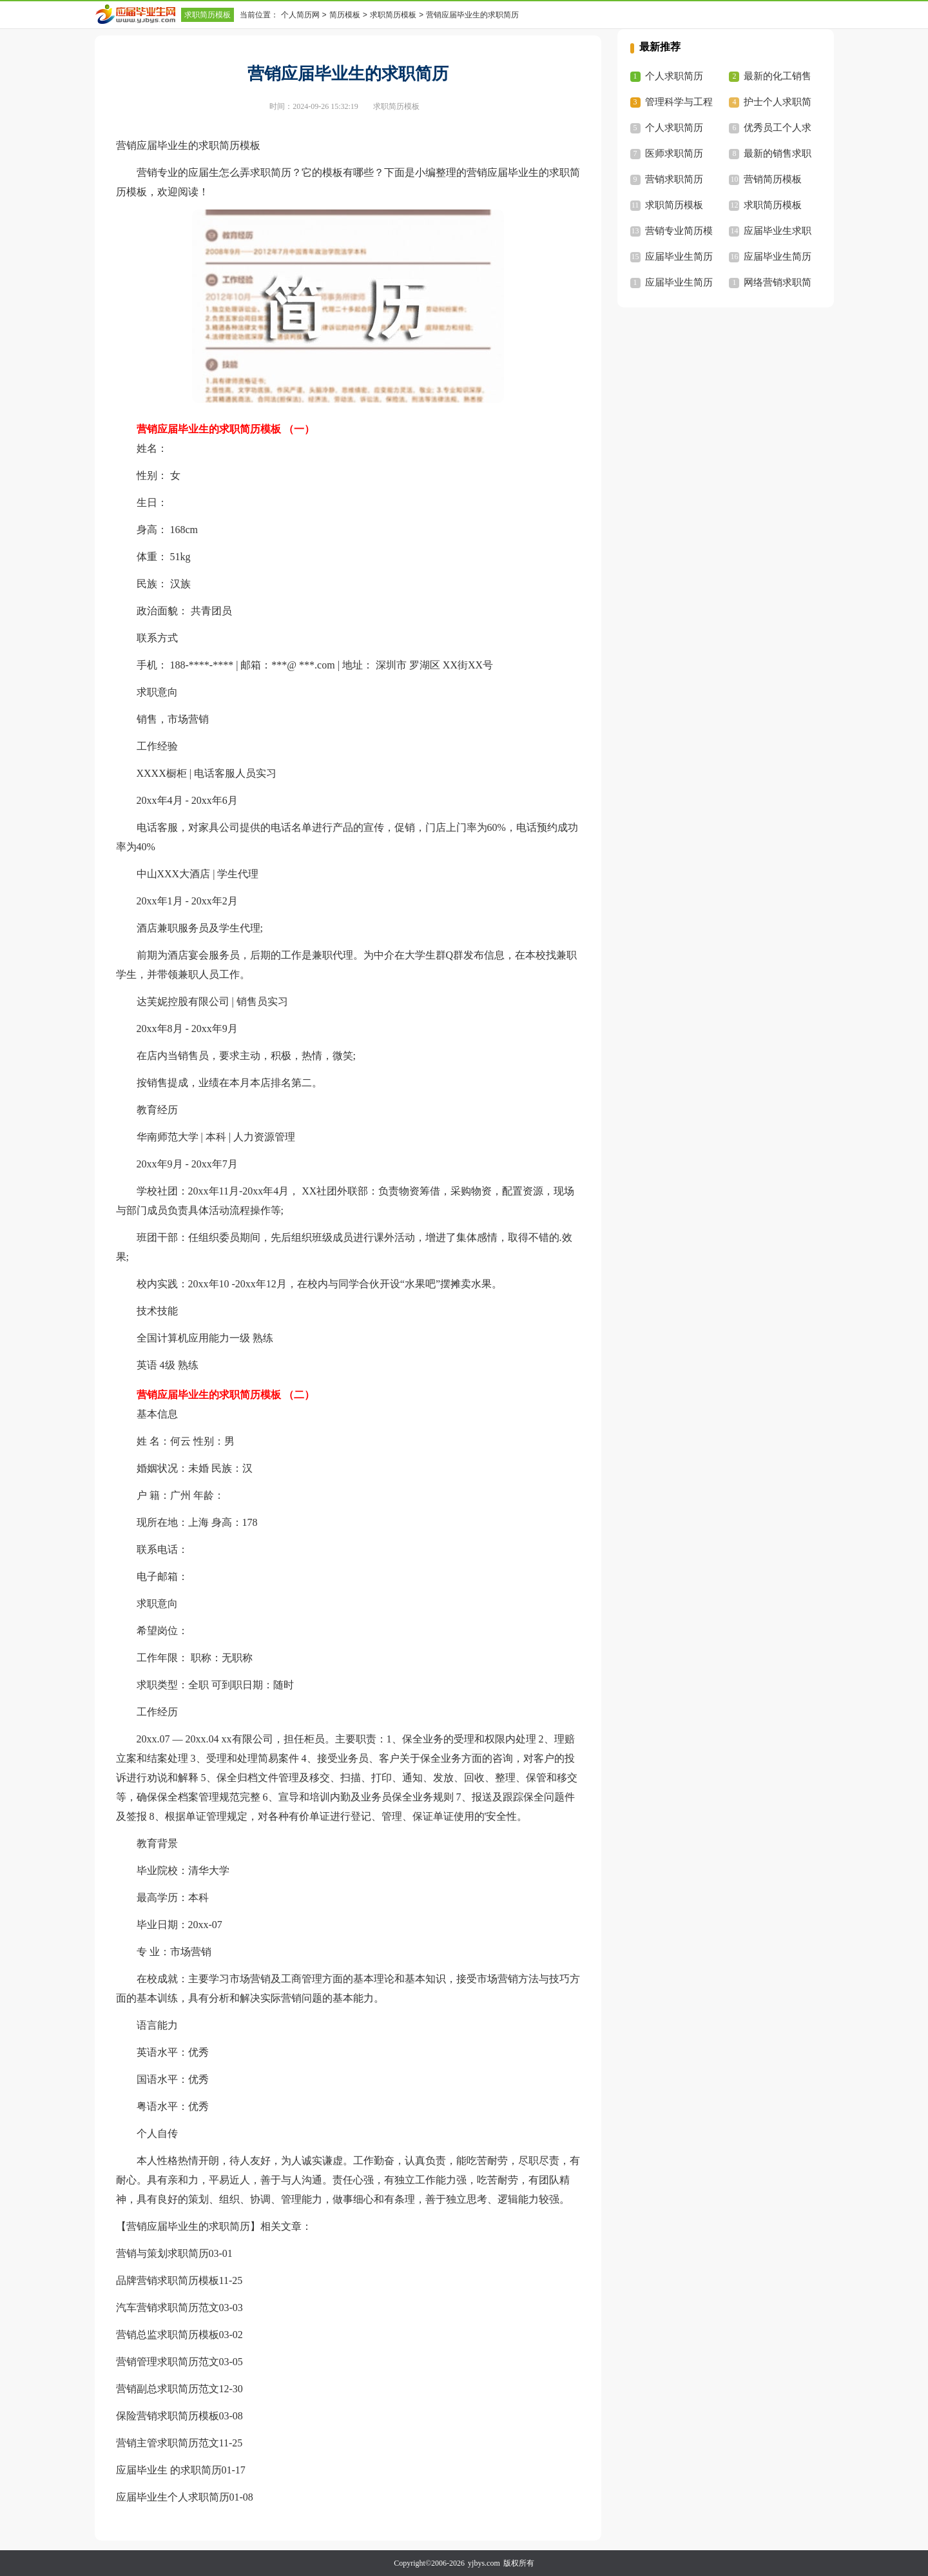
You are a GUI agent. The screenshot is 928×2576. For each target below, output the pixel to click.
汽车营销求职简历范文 (167, 2307)
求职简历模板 (207, 14)
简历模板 (344, 14)
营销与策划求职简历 (162, 2253)
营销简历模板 (773, 179)
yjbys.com (484, 2563)
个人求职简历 (674, 76)
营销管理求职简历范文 (167, 2361)
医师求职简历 (674, 153)
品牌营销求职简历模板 (167, 2280)
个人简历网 (300, 14)
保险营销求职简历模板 (167, 2415)
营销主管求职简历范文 (167, 2442)
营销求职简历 (674, 179)
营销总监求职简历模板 (167, 2334)
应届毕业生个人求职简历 (172, 2497)
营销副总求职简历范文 (167, 2388)
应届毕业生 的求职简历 (169, 2469)
